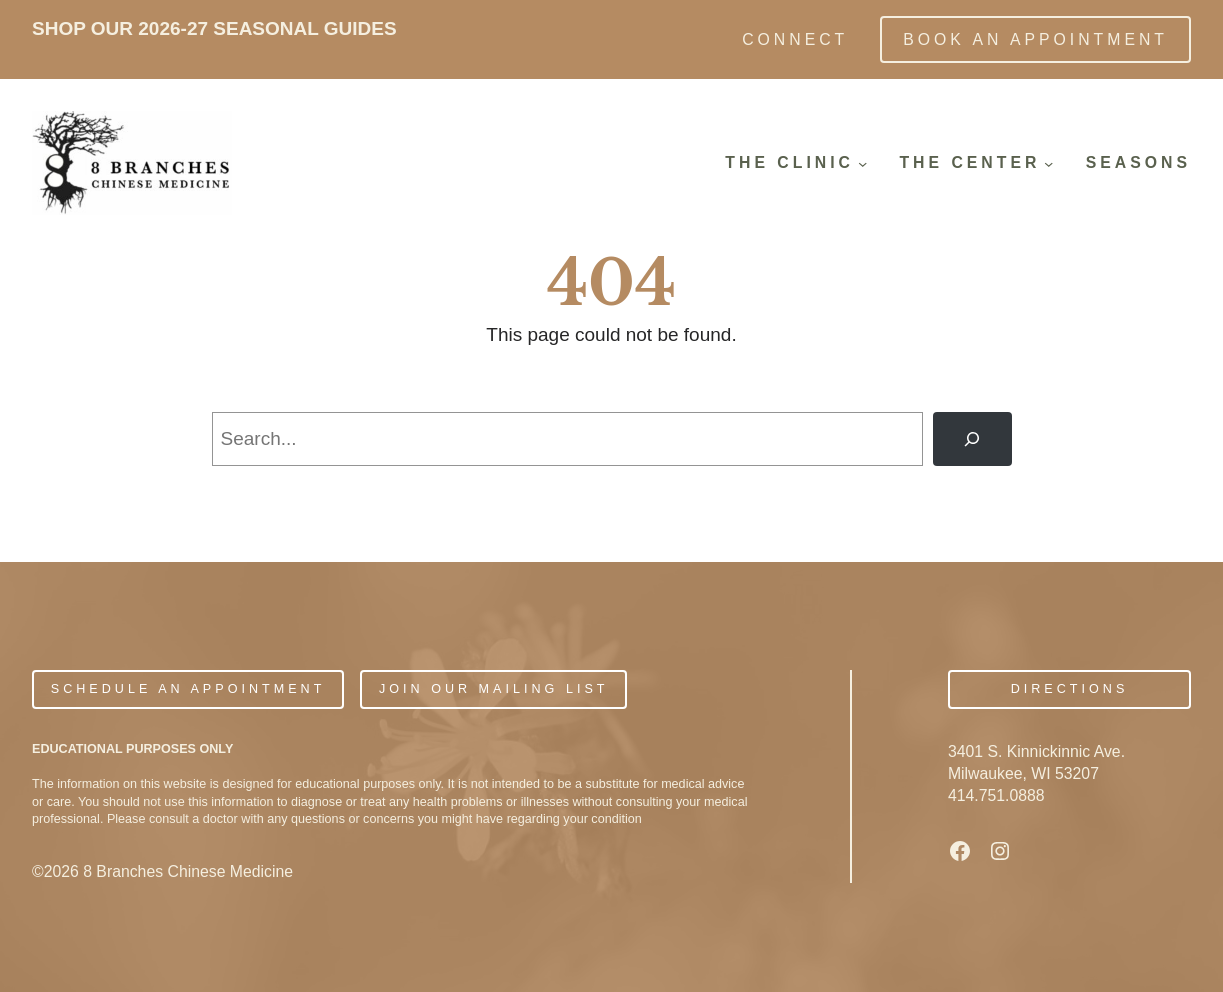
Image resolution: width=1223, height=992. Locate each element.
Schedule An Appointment (188, 689)
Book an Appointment (1035, 39)
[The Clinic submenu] (862, 162)
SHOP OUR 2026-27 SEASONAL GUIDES (214, 28)
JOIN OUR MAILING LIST (494, 689)
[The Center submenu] (1048, 162)
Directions (1070, 689)
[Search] (972, 438)
